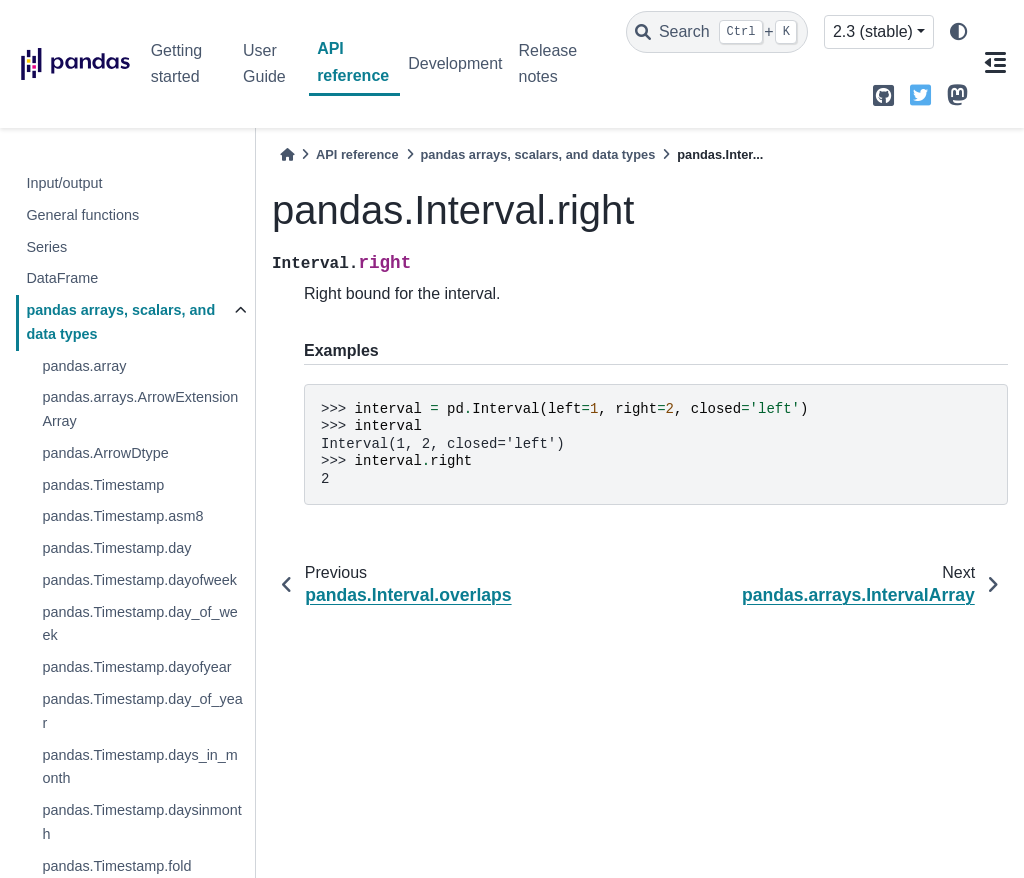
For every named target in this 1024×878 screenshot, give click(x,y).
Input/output (64, 183)
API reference (353, 61)
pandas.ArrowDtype (105, 453)
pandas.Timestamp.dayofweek (139, 580)
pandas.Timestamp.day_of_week (139, 624)
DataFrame (62, 278)
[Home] (287, 154)
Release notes (547, 63)
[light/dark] (959, 32)
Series (46, 247)
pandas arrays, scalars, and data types (120, 322)
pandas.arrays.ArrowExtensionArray (140, 409)
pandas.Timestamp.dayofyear (136, 667)
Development (455, 63)
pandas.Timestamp (103, 485)
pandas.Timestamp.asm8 (122, 516)
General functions (82, 215)
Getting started (177, 63)
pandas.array (84, 366)
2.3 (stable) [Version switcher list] (873, 31)
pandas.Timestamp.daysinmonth (141, 822)
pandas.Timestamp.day (116, 548)
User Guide (264, 63)
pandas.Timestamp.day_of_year (142, 711)
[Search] (717, 32)
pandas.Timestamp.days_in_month (139, 767)
